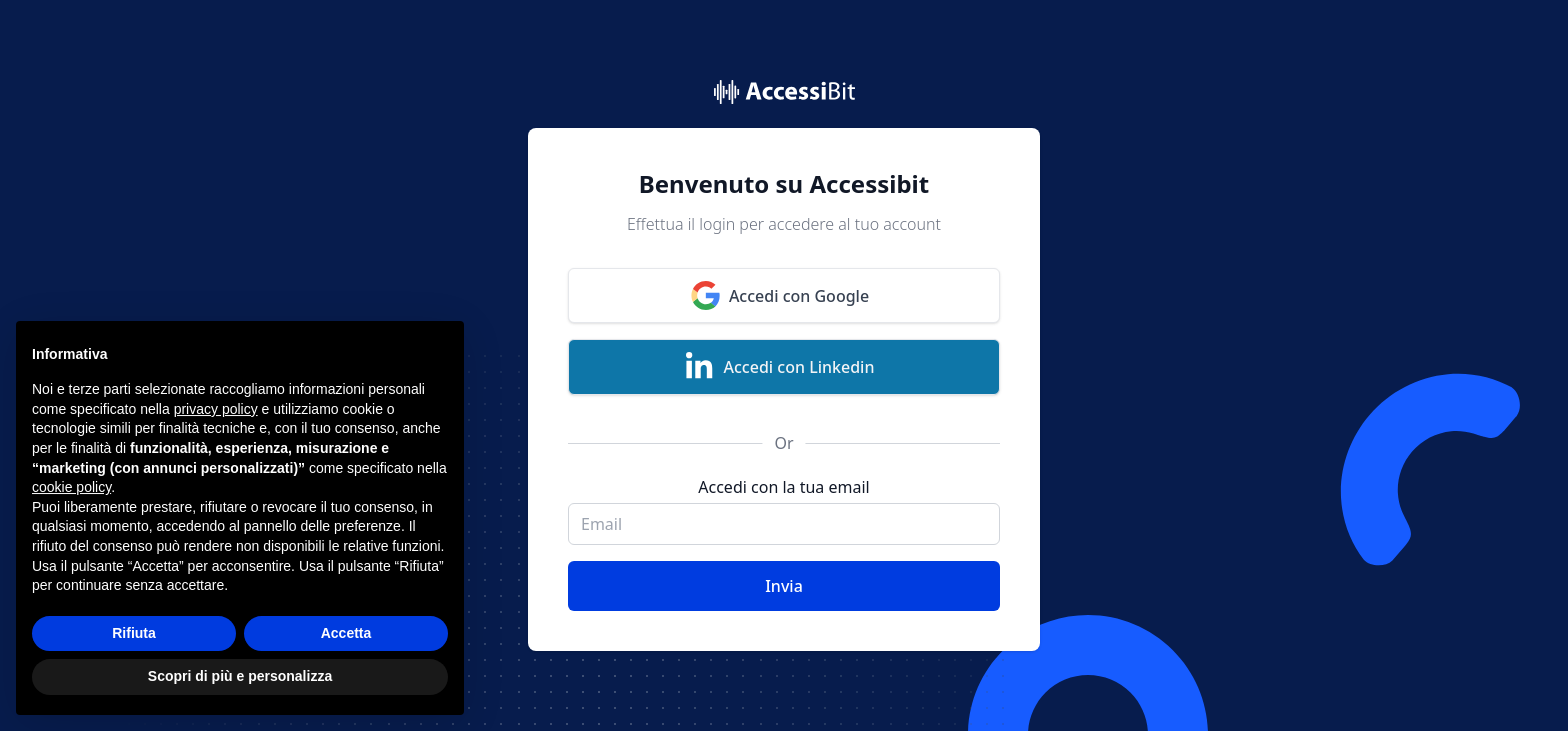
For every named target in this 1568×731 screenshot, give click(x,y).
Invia (784, 586)
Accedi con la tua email (783, 487)
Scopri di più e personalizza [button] (240, 677)
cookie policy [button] (71, 488)
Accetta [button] (346, 634)
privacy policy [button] (216, 410)
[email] (784, 524)
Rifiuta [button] (134, 634)
